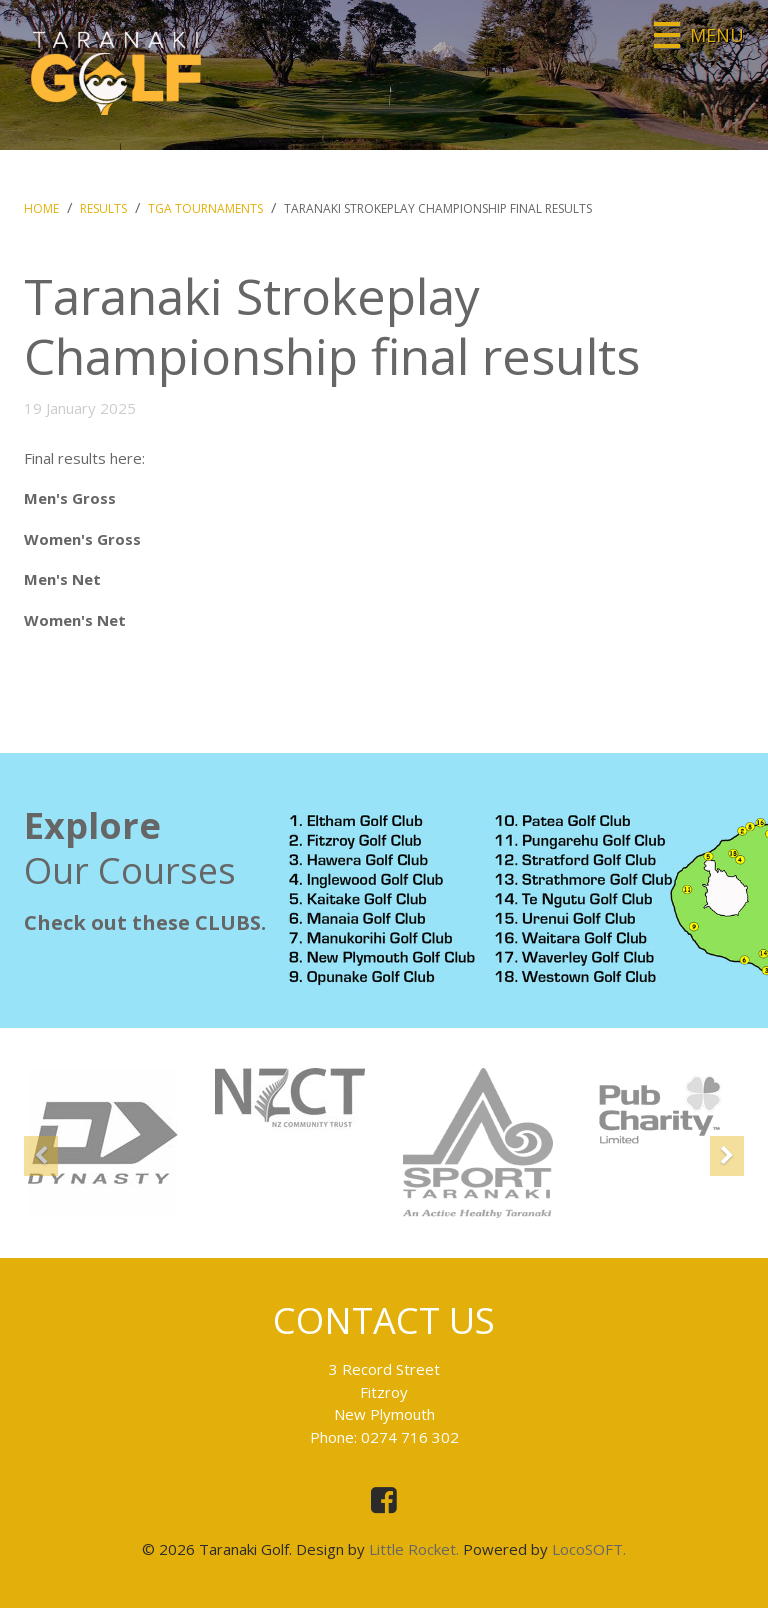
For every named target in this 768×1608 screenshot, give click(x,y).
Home (41, 208)
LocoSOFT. (589, 1549)
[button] (41, 1177)
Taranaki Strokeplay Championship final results (438, 208)
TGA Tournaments (205, 208)
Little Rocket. (414, 1549)
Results (103, 208)
